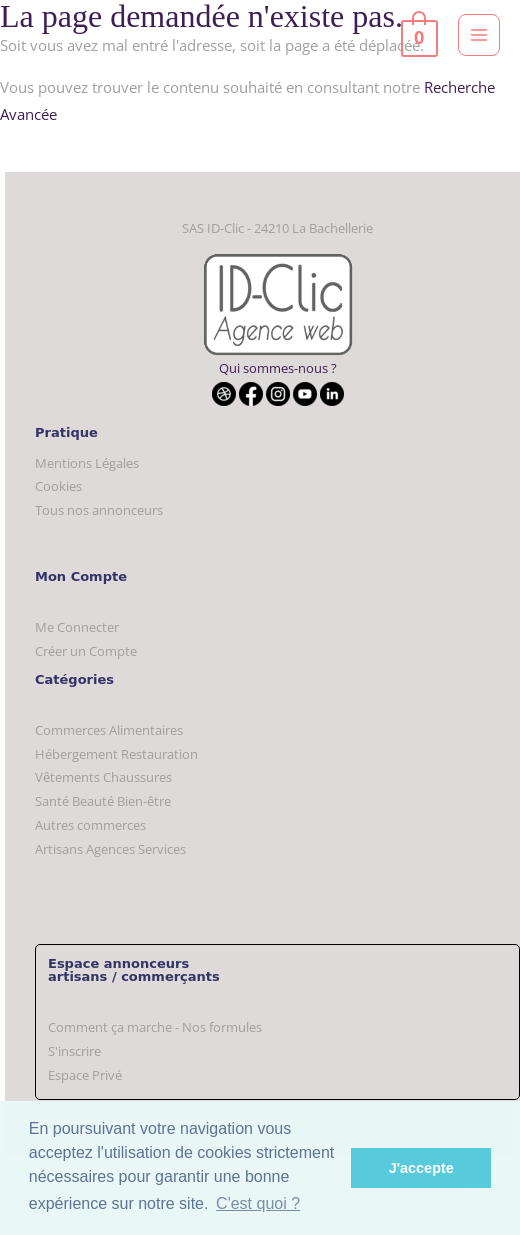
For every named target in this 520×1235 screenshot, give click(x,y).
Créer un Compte (86, 651)
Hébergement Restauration (116, 754)
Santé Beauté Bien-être (103, 801)
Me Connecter (77, 627)
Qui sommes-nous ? (278, 368)
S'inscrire (74, 1051)
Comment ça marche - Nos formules (155, 1027)
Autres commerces (90, 825)
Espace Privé (85, 1075)
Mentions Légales (87, 463)
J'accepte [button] (421, 1168)
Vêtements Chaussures (103, 777)
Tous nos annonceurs (99, 510)
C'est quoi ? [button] (258, 1203)
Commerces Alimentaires (109, 730)
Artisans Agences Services (110, 849)
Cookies (58, 486)
